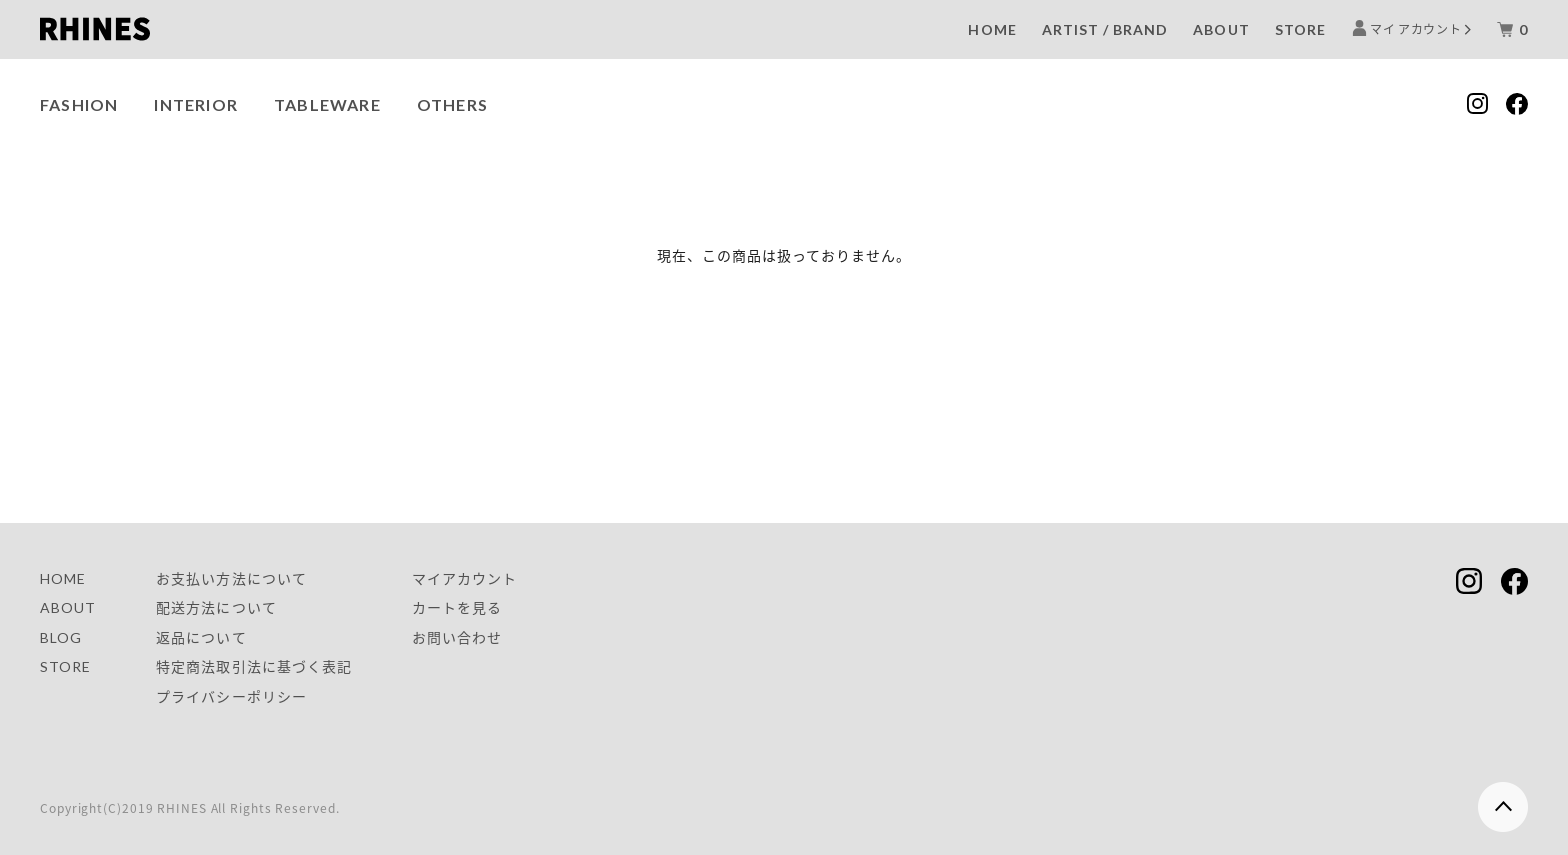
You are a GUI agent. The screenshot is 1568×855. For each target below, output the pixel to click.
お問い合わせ (457, 637)
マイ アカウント (1416, 29)
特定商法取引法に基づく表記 (254, 666)
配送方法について (216, 607)
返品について (201, 637)
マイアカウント (464, 578)
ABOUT (1221, 29)
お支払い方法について (231, 578)
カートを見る (457, 607)
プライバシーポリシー (231, 696)
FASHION (79, 104)
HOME (992, 29)
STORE (1300, 29)
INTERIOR (196, 104)
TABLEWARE (327, 104)
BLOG (61, 637)
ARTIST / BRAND (1105, 29)
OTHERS (452, 104)
